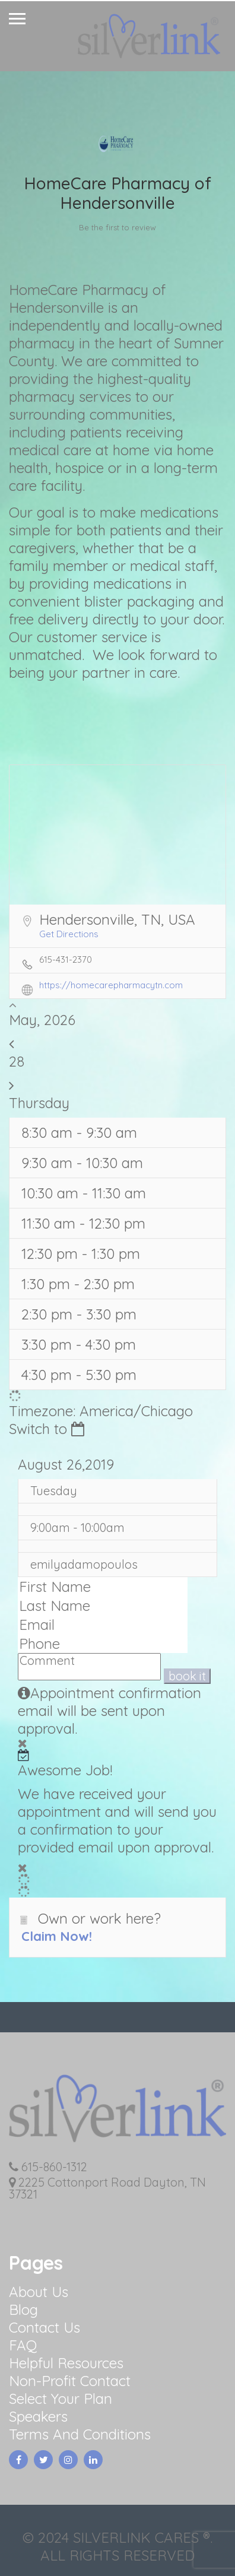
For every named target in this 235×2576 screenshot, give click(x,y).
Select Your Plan (60, 2398)
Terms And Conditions (80, 2434)
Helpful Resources (66, 2363)
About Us (38, 2292)
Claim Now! (56, 1936)
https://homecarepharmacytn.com (111, 985)
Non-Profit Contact (70, 2381)
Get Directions (69, 934)
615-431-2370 (65, 959)
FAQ (23, 2345)
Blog (23, 2309)
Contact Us (44, 2327)
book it (187, 1675)
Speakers (38, 2416)
